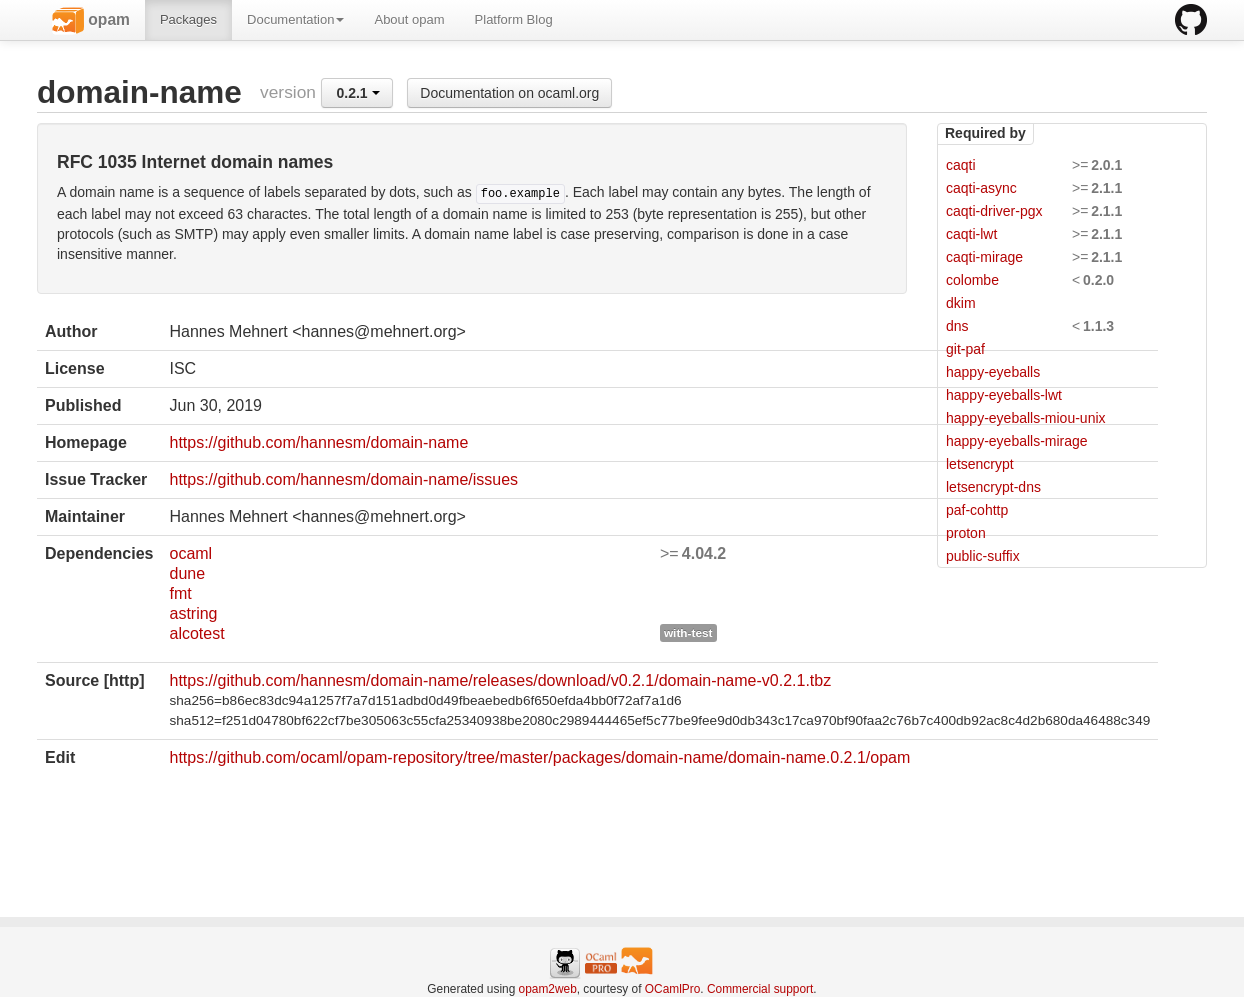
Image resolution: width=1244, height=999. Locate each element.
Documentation (295, 19)
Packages (188, 19)
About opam (409, 19)
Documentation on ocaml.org (509, 93)
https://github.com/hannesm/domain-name (318, 442)
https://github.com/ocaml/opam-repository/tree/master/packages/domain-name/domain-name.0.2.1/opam (539, 757)
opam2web (548, 989)
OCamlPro (673, 989)
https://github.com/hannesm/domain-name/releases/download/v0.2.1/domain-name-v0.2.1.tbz (500, 680)
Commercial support (760, 989)
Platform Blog (514, 19)
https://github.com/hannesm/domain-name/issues (343, 479)
